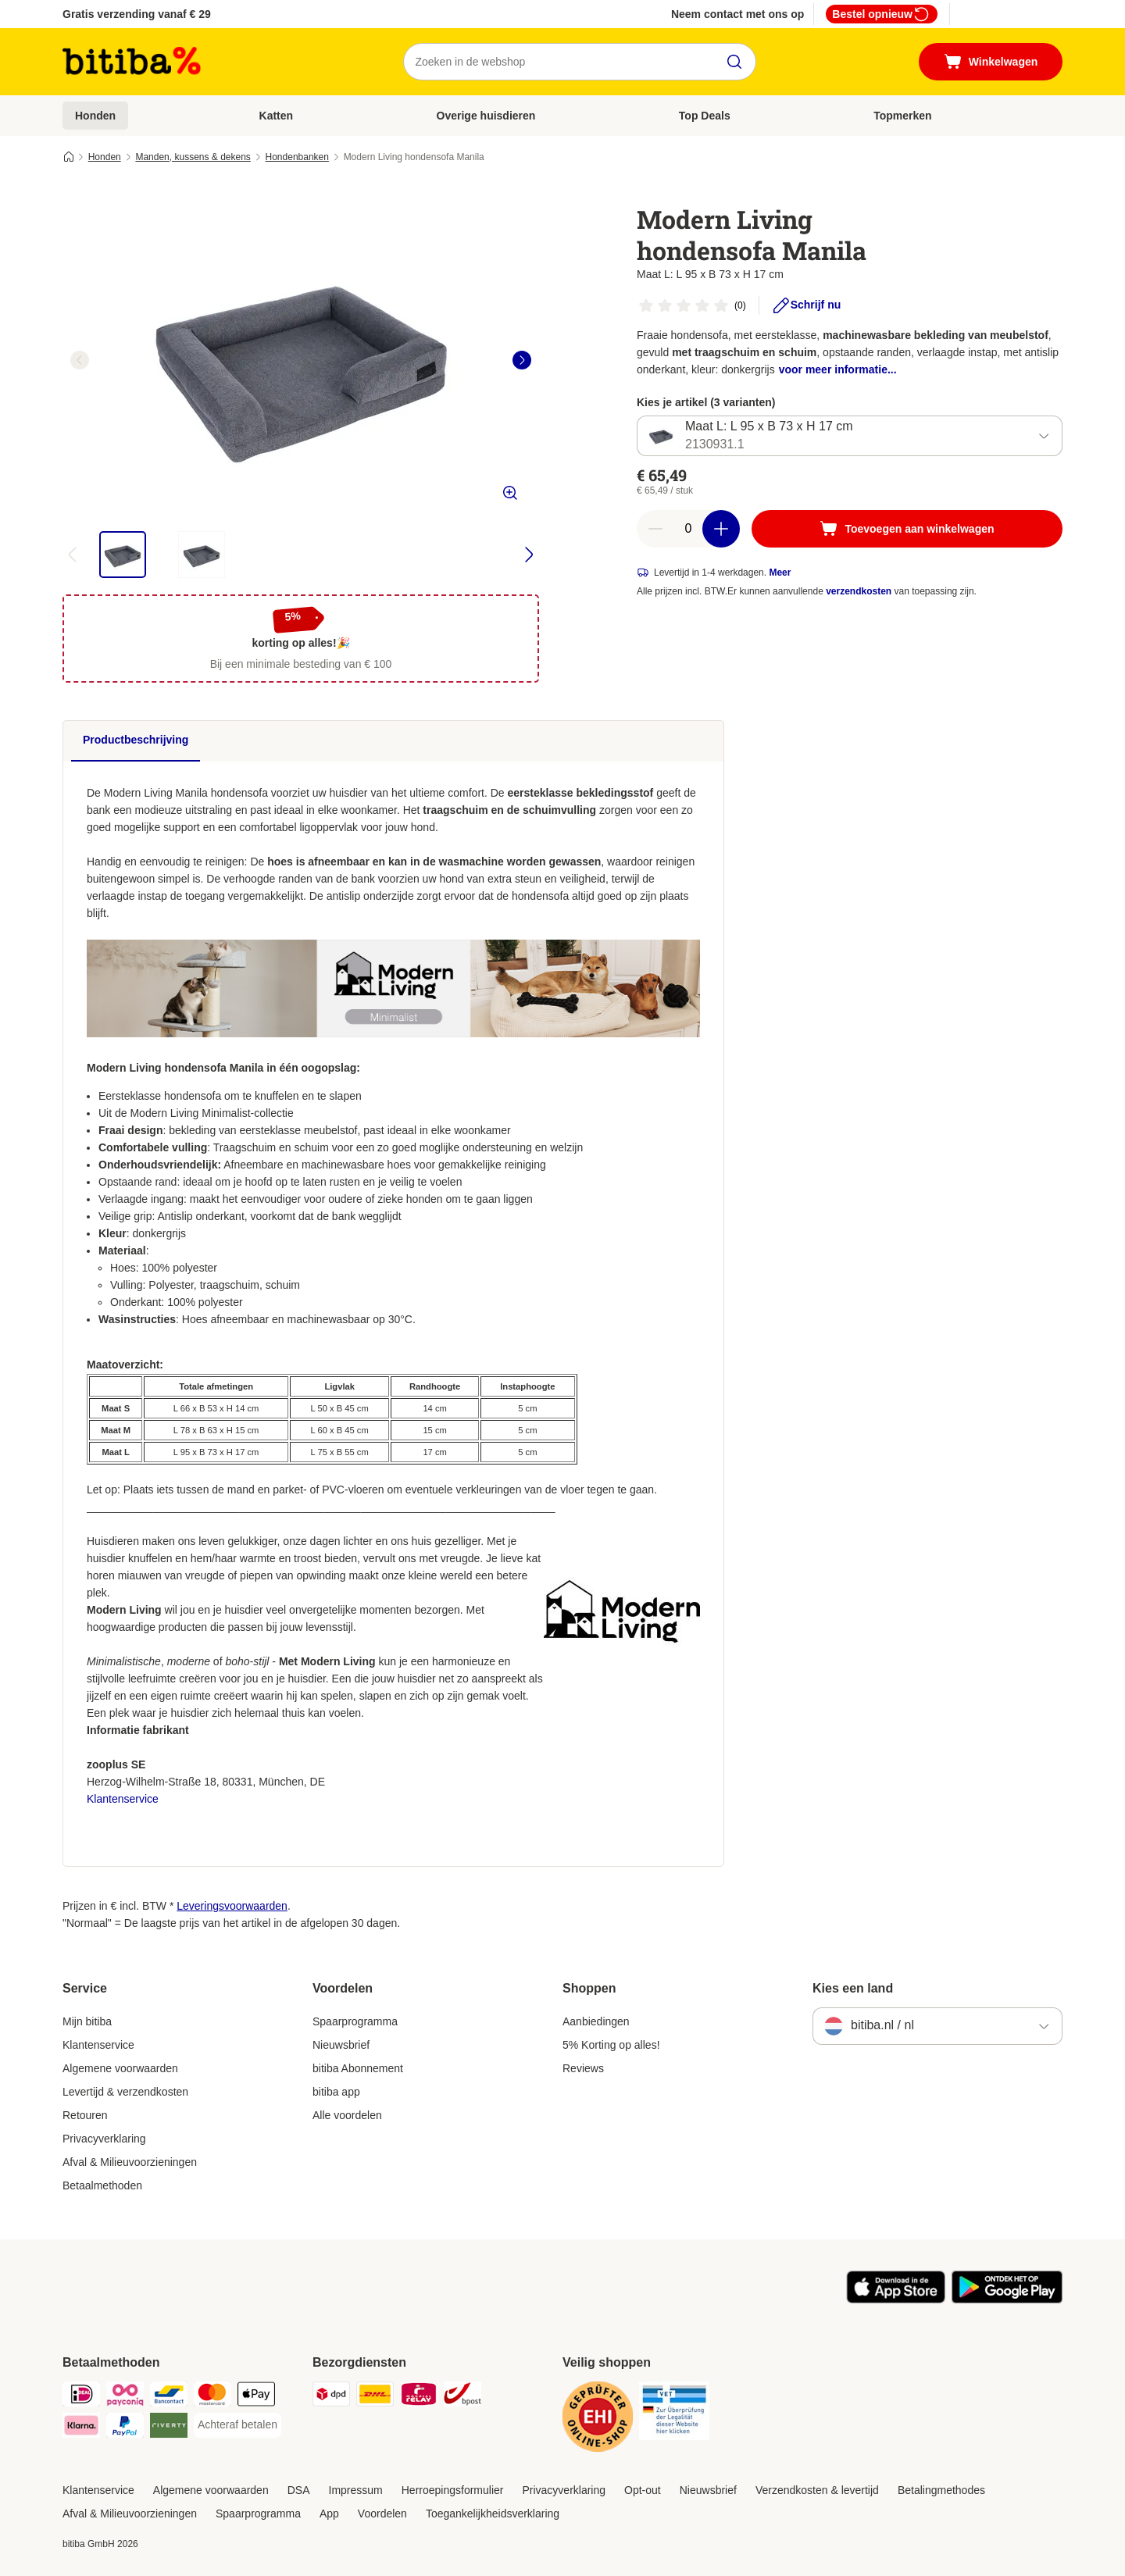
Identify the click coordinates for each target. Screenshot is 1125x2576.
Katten (276, 115)
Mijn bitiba (87, 2021)
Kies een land (852, 1988)
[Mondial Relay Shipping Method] (419, 2397)
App (329, 2513)
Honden (95, 115)
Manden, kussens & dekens (192, 157)
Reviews (583, 2068)
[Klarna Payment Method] (81, 2428)
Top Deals (704, 115)
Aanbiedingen (596, 2021)
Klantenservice (123, 1799)
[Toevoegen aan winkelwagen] (907, 529)
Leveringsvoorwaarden (232, 1906)
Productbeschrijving (135, 739)
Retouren (85, 2115)
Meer (780, 572)
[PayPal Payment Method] (125, 2428)
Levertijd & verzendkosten (125, 2091)
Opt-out (642, 2490)
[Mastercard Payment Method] (212, 2397)
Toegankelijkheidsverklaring (492, 2513)
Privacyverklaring (104, 2138)
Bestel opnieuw (881, 14)
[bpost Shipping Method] (462, 2397)
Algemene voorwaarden (120, 2068)
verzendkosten (858, 591)
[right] (521, 360)
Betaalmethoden (102, 2185)
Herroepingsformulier (453, 2490)
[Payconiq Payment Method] (125, 2397)
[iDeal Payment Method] (81, 2397)
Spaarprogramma (355, 2021)
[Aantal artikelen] (688, 529)
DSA (299, 2490)
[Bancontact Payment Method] (169, 2397)
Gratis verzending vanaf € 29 (136, 14)
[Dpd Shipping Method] (331, 2397)
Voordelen (382, 2513)
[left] (79, 360)
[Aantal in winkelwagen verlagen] (655, 529)
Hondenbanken (297, 157)
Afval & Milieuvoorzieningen (129, 2162)
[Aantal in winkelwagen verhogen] (721, 529)
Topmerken (902, 115)
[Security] (597, 2419)
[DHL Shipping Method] (375, 2397)
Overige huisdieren (486, 115)
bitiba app (336, 2091)
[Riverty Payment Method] (169, 2428)
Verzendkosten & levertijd (817, 2490)
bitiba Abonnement (357, 2068)
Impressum (356, 2490)
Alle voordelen (347, 2115)
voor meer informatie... (838, 369)
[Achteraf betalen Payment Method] (237, 2425)
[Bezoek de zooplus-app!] (895, 2299)
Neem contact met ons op (737, 14)
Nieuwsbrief (341, 2045)
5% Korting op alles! (611, 2045)
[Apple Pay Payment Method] (256, 2397)
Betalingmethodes (941, 2490)
